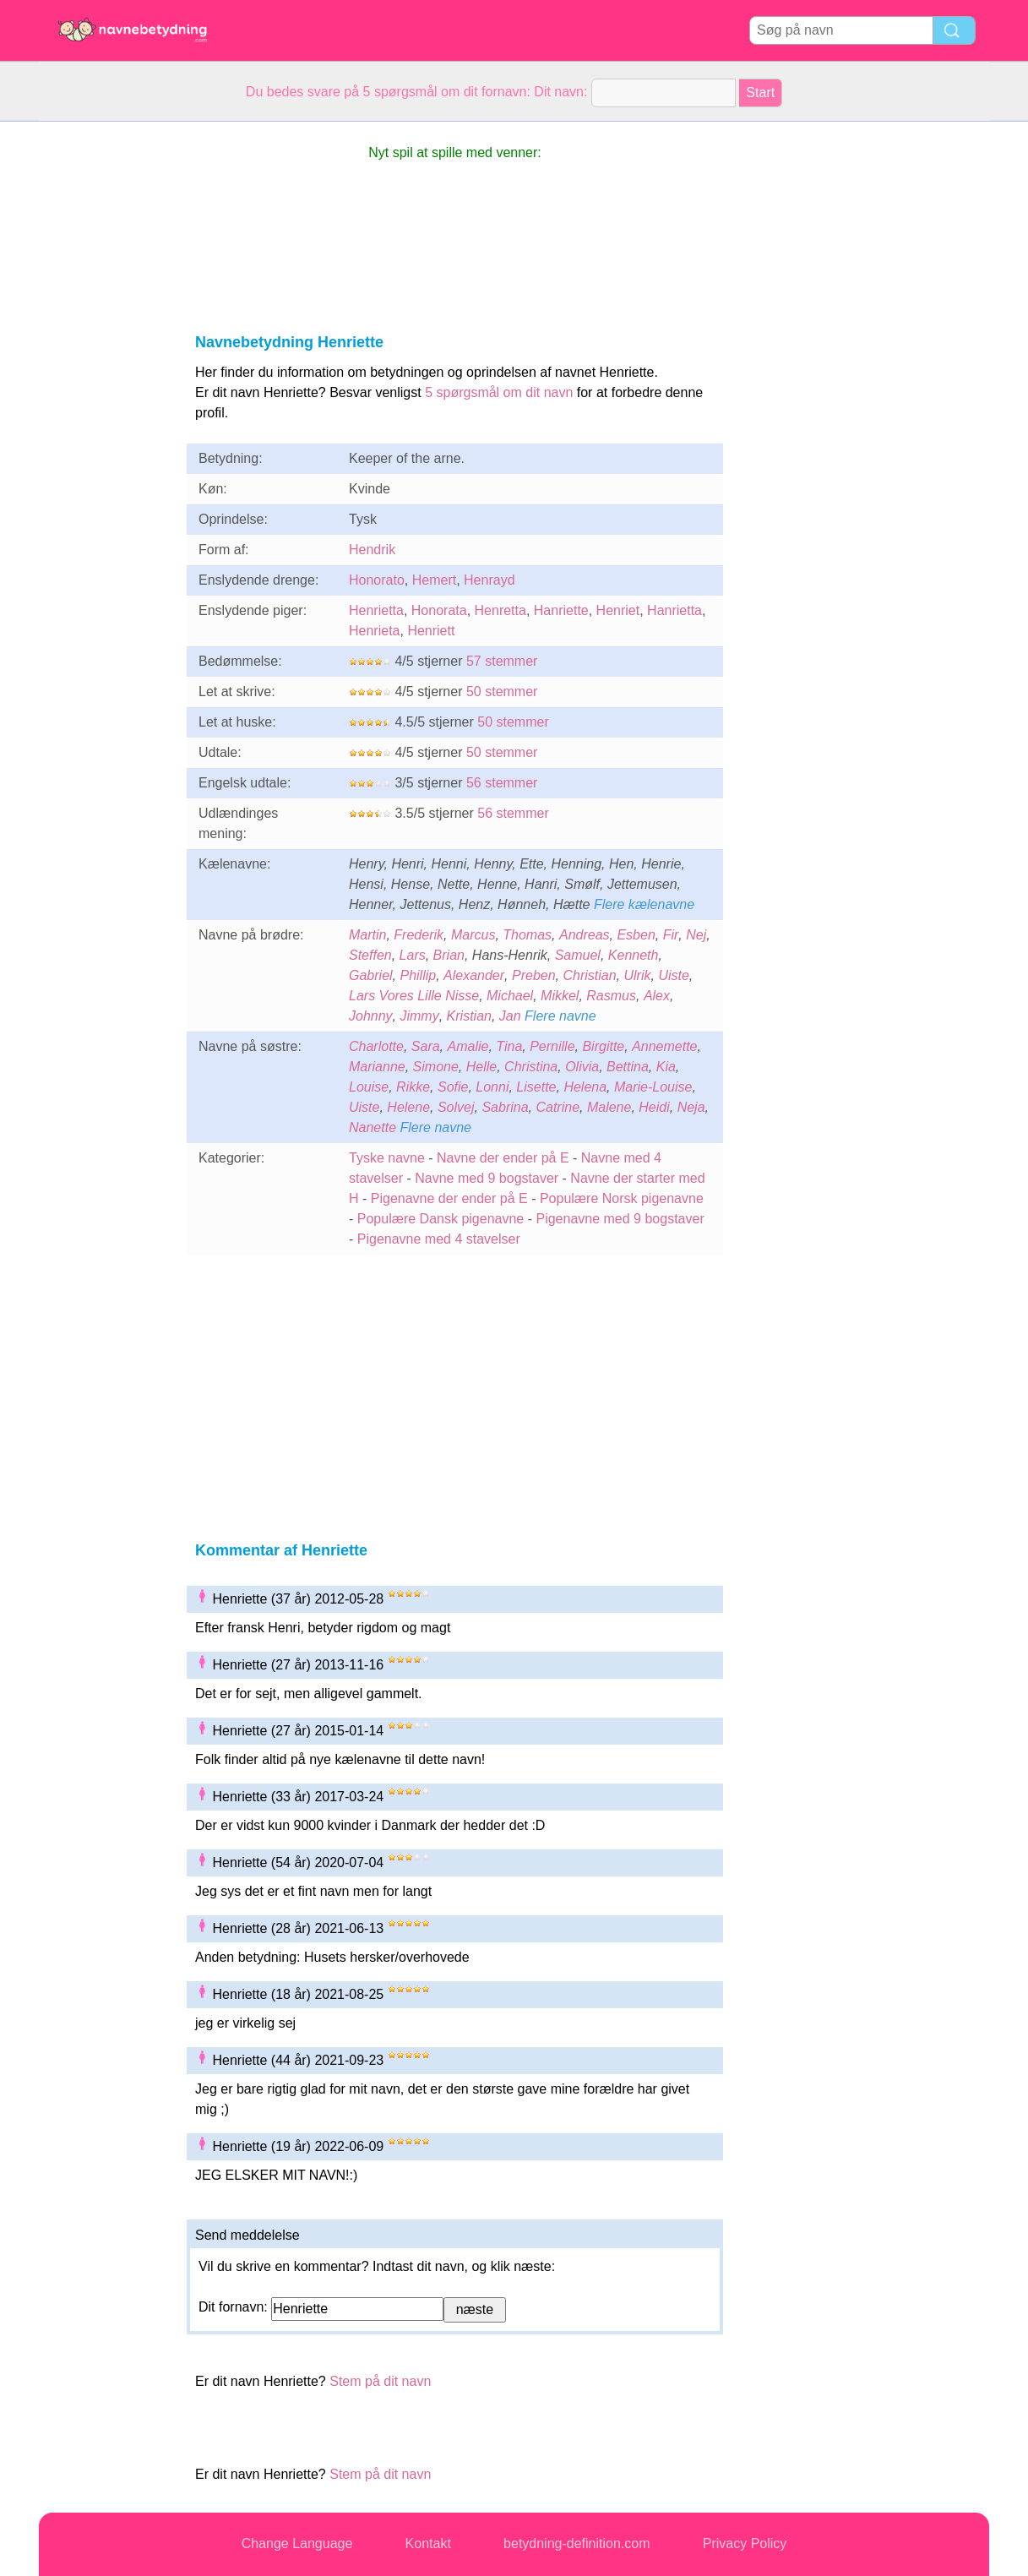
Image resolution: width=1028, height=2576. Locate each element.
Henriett (430, 631)
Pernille (552, 1046)
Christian (589, 975)
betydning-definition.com (576, 2543)
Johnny (371, 1016)
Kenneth (633, 955)
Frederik (418, 935)
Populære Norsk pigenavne (622, 1198)
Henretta (500, 610)
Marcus (473, 935)
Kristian (469, 1016)
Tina (509, 1046)
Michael (510, 995)
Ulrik (637, 975)
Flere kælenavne (644, 904)
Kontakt (428, 2543)
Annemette (664, 1046)
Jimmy (419, 1016)
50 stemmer (501, 691)
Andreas (584, 935)
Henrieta (374, 631)
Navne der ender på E (503, 1158)
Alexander (473, 975)
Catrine (557, 1107)
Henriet (618, 610)
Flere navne (560, 1016)
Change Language (297, 2543)
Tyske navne (387, 1158)
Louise (369, 1087)
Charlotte (376, 1046)
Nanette (372, 1127)
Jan (510, 1016)
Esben (636, 935)
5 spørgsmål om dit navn (499, 392)
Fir (671, 935)
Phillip (418, 975)
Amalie (468, 1046)
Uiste (673, 975)
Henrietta (376, 610)
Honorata (439, 610)
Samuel (578, 955)
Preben (534, 975)
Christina (531, 1066)
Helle (481, 1066)
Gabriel (371, 975)
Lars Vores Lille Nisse (414, 995)
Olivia (582, 1066)
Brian (449, 955)
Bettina (627, 1066)
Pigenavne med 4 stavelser (438, 1239)
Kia (666, 1066)
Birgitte (603, 1046)
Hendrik (372, 549)
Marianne (377, 1066)
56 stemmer (501, 783)
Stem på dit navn (380, 2381)
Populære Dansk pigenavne (440, 1219)
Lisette (536, 1087)
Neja (691, 1107)
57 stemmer (501, 661)
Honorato (377, 580)
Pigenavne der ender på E (449, 1198)
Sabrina (504, 1107)
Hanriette (561, 610)
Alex (657, 995)
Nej (696, 935)
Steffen (370, 955)
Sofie (453, 1087)
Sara (425, 1046)
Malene (609, 1107)
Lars (413, 955)
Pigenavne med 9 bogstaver (620, 1219)
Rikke (413, 1087)
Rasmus (611, 995)
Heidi (654, 1107)
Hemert (434, 580)
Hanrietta (674, 610)
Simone (436, 1066)
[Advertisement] (106, 375)
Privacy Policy (745, 2543)
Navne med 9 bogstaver (486, 1178)
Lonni (492, 1087)
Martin (367, 935)
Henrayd (489, 580)
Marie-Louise (653, 1087)
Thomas (527, 935)
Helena (584, 1087)
